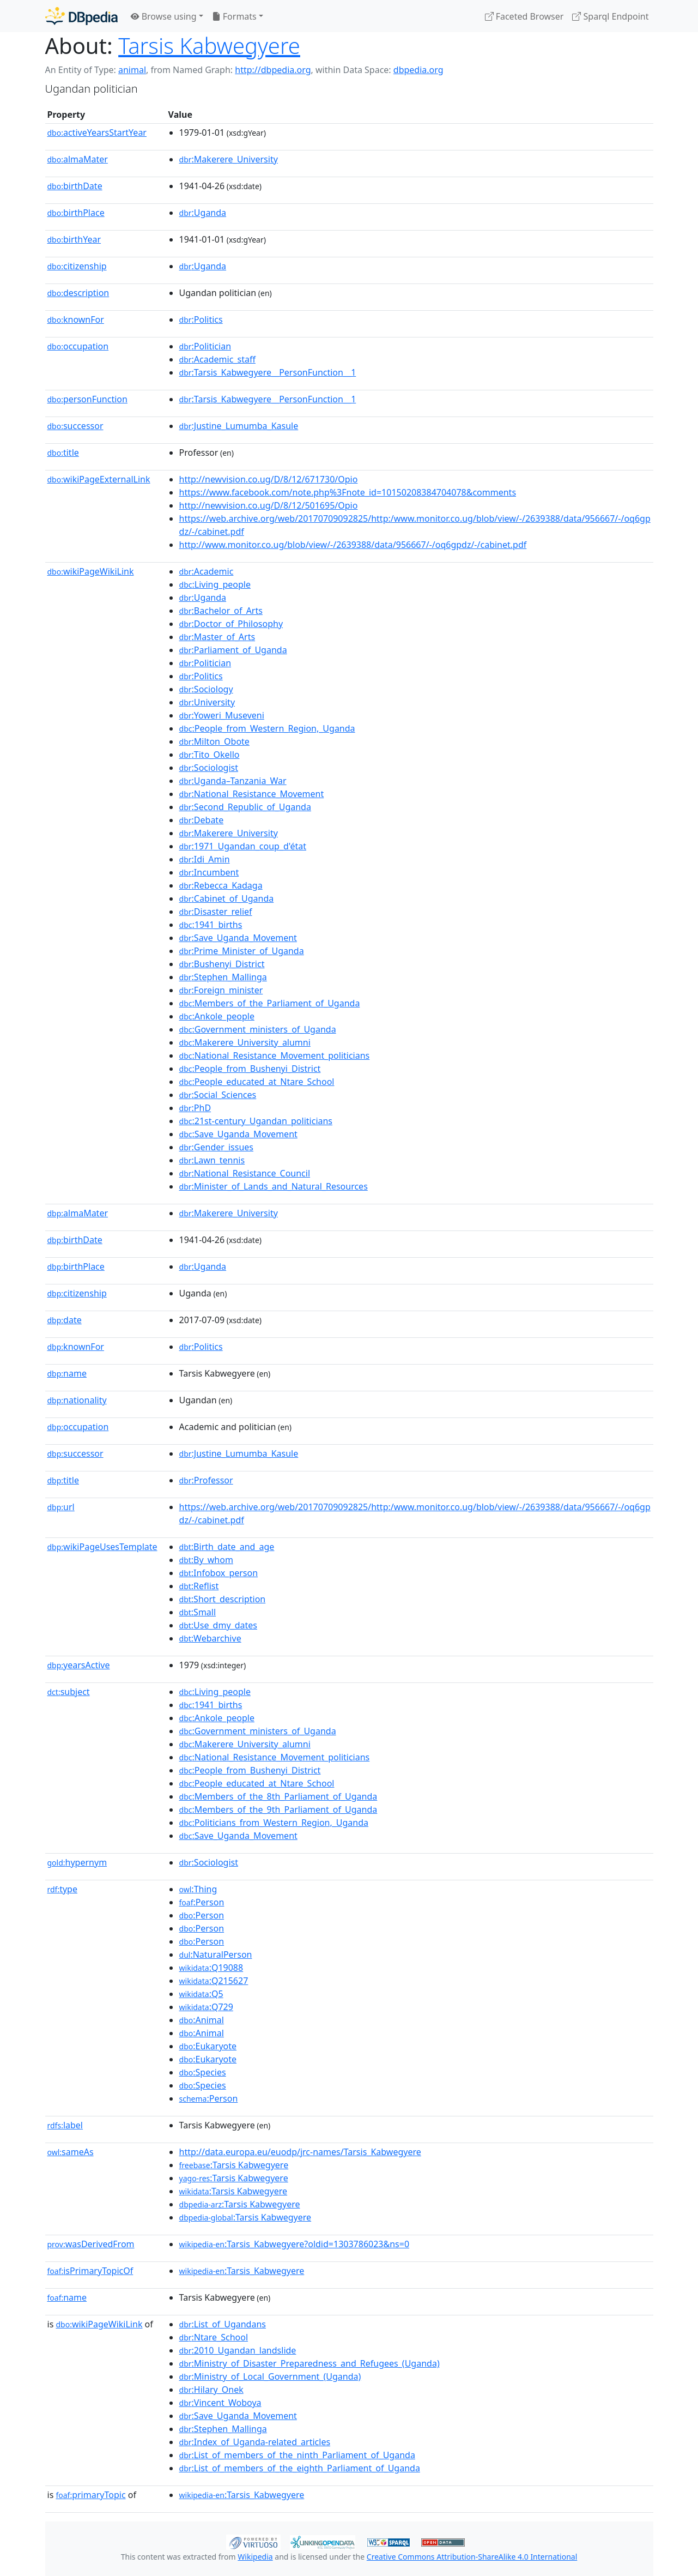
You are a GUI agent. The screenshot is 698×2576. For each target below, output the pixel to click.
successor (75, 426)
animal (132, 70)
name (67, 1373)
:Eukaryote (208, 2046)
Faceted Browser (524, 16)
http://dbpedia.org (273, 70)
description (78, 293)
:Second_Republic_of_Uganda (245, 807)
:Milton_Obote (214, 741)
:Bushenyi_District (222, 964)
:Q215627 (213, 1981)
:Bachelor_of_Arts (221, 611)
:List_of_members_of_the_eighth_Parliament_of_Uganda (299, 2468)
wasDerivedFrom (91, 2244)
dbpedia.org (418, 70)
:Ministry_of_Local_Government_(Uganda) (270, 2376)
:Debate (201, 820)
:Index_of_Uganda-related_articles (255, 2442)
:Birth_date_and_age (227, 1547)
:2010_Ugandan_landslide (237, 2350)
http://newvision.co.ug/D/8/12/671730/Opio (268, 479)
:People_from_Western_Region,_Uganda (267, 728)
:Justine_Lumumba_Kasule (239, 426)
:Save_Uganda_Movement (238, 938)
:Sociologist (208, 768)
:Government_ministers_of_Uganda (257, 1029)
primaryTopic (90, 2495)
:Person (201, 1902)
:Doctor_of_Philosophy (231, 624)
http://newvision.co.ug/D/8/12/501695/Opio (268, 505)
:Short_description (222, 1599)
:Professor (206, 1480)
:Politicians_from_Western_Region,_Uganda (274, 1823)
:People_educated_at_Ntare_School (257, 1082)
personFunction (87, 399)
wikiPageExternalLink (98, 479)
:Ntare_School (213, 2337)
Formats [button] (234, 16)
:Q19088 (211, 1968)
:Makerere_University (228, 159)
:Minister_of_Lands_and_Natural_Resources (273, 1186)
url (61, 1507)
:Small (197, 1612)
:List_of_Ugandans (222, 2324)
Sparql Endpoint (610, 16)
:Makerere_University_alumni (245, 1042)
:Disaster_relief (215, 912)
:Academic (206, 571)
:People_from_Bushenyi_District (250, 1069)
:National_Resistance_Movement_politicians (274, 1055)
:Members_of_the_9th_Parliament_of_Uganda (278, 1809)
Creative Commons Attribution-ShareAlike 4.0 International (472, 2556)
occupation (78, 346)
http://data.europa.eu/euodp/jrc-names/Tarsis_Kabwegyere (300, 2152)
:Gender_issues (216, 1147)
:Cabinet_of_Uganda (226, 898)
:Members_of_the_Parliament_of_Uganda (269, 1003)
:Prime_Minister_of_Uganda (241, 951)
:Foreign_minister (221, 990)
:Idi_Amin (204, 859)
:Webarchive (210, 1638)
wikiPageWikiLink (90, 571)
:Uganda (203, 213)
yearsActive (78, 1665)
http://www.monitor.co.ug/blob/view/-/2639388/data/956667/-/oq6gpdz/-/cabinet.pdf (353, 545)
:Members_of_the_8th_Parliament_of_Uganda (278, 1796)
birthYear (74, 239)
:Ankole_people (216, 1016)
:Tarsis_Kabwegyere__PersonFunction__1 (267, 372)
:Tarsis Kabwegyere (234, 2165)
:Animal (201, 2020)
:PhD (195, 1108)
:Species (202, 2072)
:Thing (198, 1889)
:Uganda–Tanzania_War (233, 781)
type (62, 1889)
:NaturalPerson (215, 1954)
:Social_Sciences (218, 1095)
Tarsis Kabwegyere (209, 46)
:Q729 (206, 2007)
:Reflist (199, 1586)
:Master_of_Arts (217, 637)
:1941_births (210, 925)
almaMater (77, 159)
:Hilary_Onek (211, 2390)
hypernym (77, 1862)
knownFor (75, 319)
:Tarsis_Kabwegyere (242, 2271)
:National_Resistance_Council (245, 1173)
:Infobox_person (218, 1573)
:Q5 (201, 1994)
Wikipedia (255, 2556)
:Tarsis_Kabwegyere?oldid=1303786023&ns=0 (294, 2244)
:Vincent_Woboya (220, 2403)
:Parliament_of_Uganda (233, 650)
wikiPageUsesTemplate (102, 1547)
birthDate (74, 186)
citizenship (77, 266)
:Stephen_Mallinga (223, 977)
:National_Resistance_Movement (251, 794)
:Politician (205, 346)
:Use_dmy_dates (218, 1625)
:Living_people (215, 584)
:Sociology (206, 689)
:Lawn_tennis (212, 1160)
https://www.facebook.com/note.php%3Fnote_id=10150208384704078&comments (348, 492)
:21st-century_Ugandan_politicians (256, 1121)
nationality (77, 1400)
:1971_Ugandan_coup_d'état (242, 846)
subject (68, 1692)
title (63, 453)
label (65, 2125)
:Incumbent (209, 872)
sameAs (70, 2152)
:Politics (201, 319)
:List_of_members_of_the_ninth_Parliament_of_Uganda (297, 2455)
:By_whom (206, 1560)
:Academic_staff (217, 359)
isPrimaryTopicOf (90, 2271)
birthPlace (76, 213)
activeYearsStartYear (97, 132)
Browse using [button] (164, 16)
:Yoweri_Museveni (221, 715)
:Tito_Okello (209, 755)
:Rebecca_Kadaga (221, 885)
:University (207, 702)
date (64, 1320)
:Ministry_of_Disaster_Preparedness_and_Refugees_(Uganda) (309, 2363)
